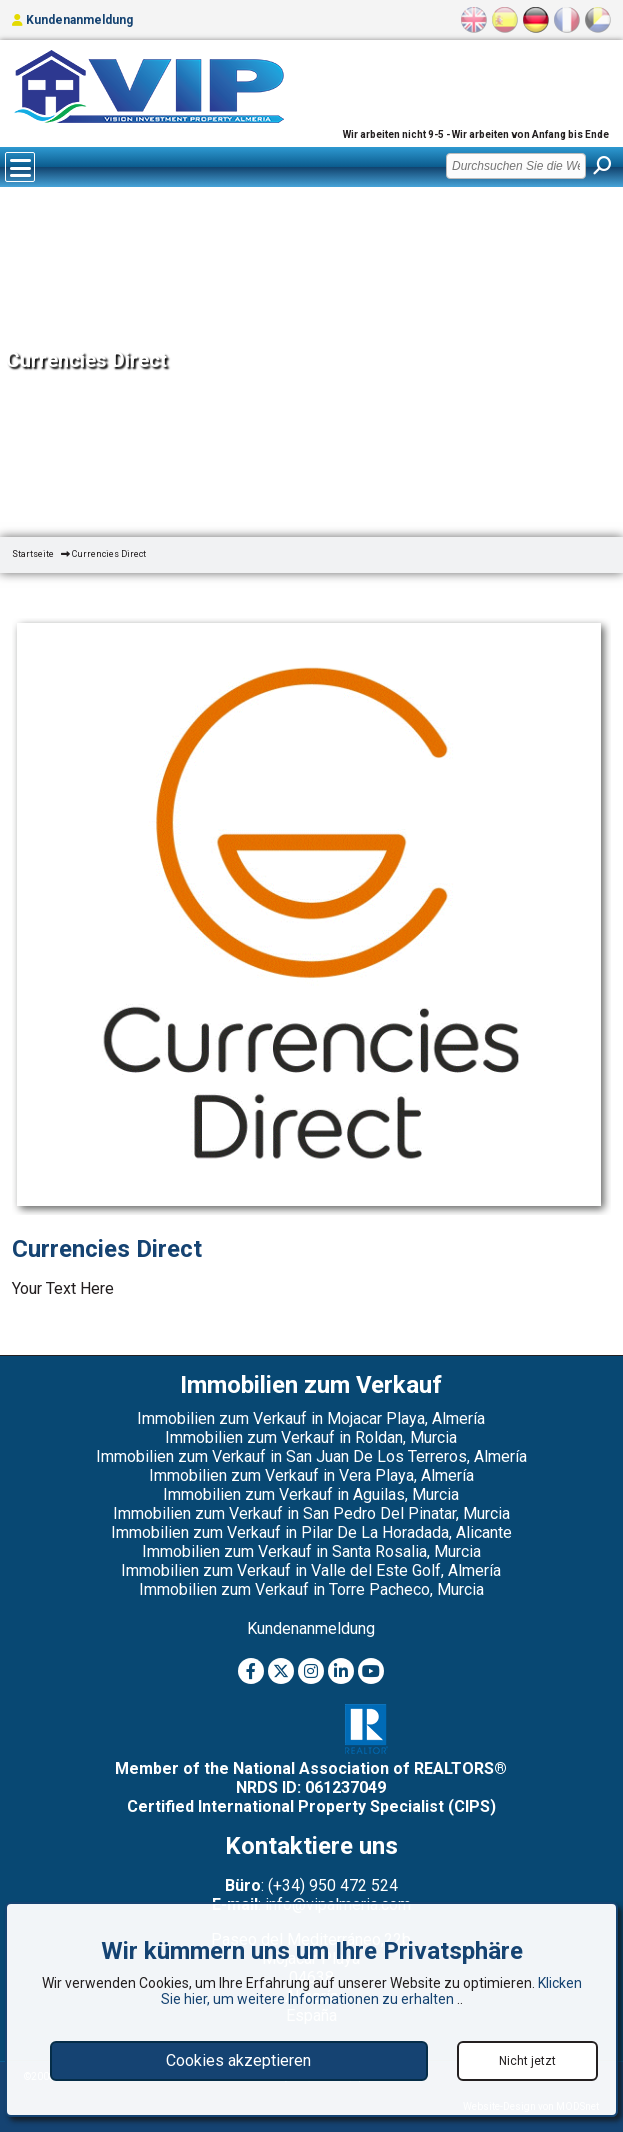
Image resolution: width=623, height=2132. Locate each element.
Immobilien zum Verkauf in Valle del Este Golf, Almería (311, 1570)
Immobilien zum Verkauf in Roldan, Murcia (311, 1437)
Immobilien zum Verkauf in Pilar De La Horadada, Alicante (311, 1532)
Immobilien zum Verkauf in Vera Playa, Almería (311, 1475)
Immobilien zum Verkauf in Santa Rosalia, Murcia (311, 1551)
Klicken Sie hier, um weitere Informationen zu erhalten (371, 1991)
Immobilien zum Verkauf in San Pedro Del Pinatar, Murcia (311, 1513)
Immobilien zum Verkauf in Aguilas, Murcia (311, 1494)
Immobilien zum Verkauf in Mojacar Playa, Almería (311, 1418)
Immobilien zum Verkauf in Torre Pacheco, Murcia (311, 1589)
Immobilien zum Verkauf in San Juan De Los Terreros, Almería (311, 1456)
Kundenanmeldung (72, 20)
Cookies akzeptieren (238, 2060)
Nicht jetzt (527, 2061)
